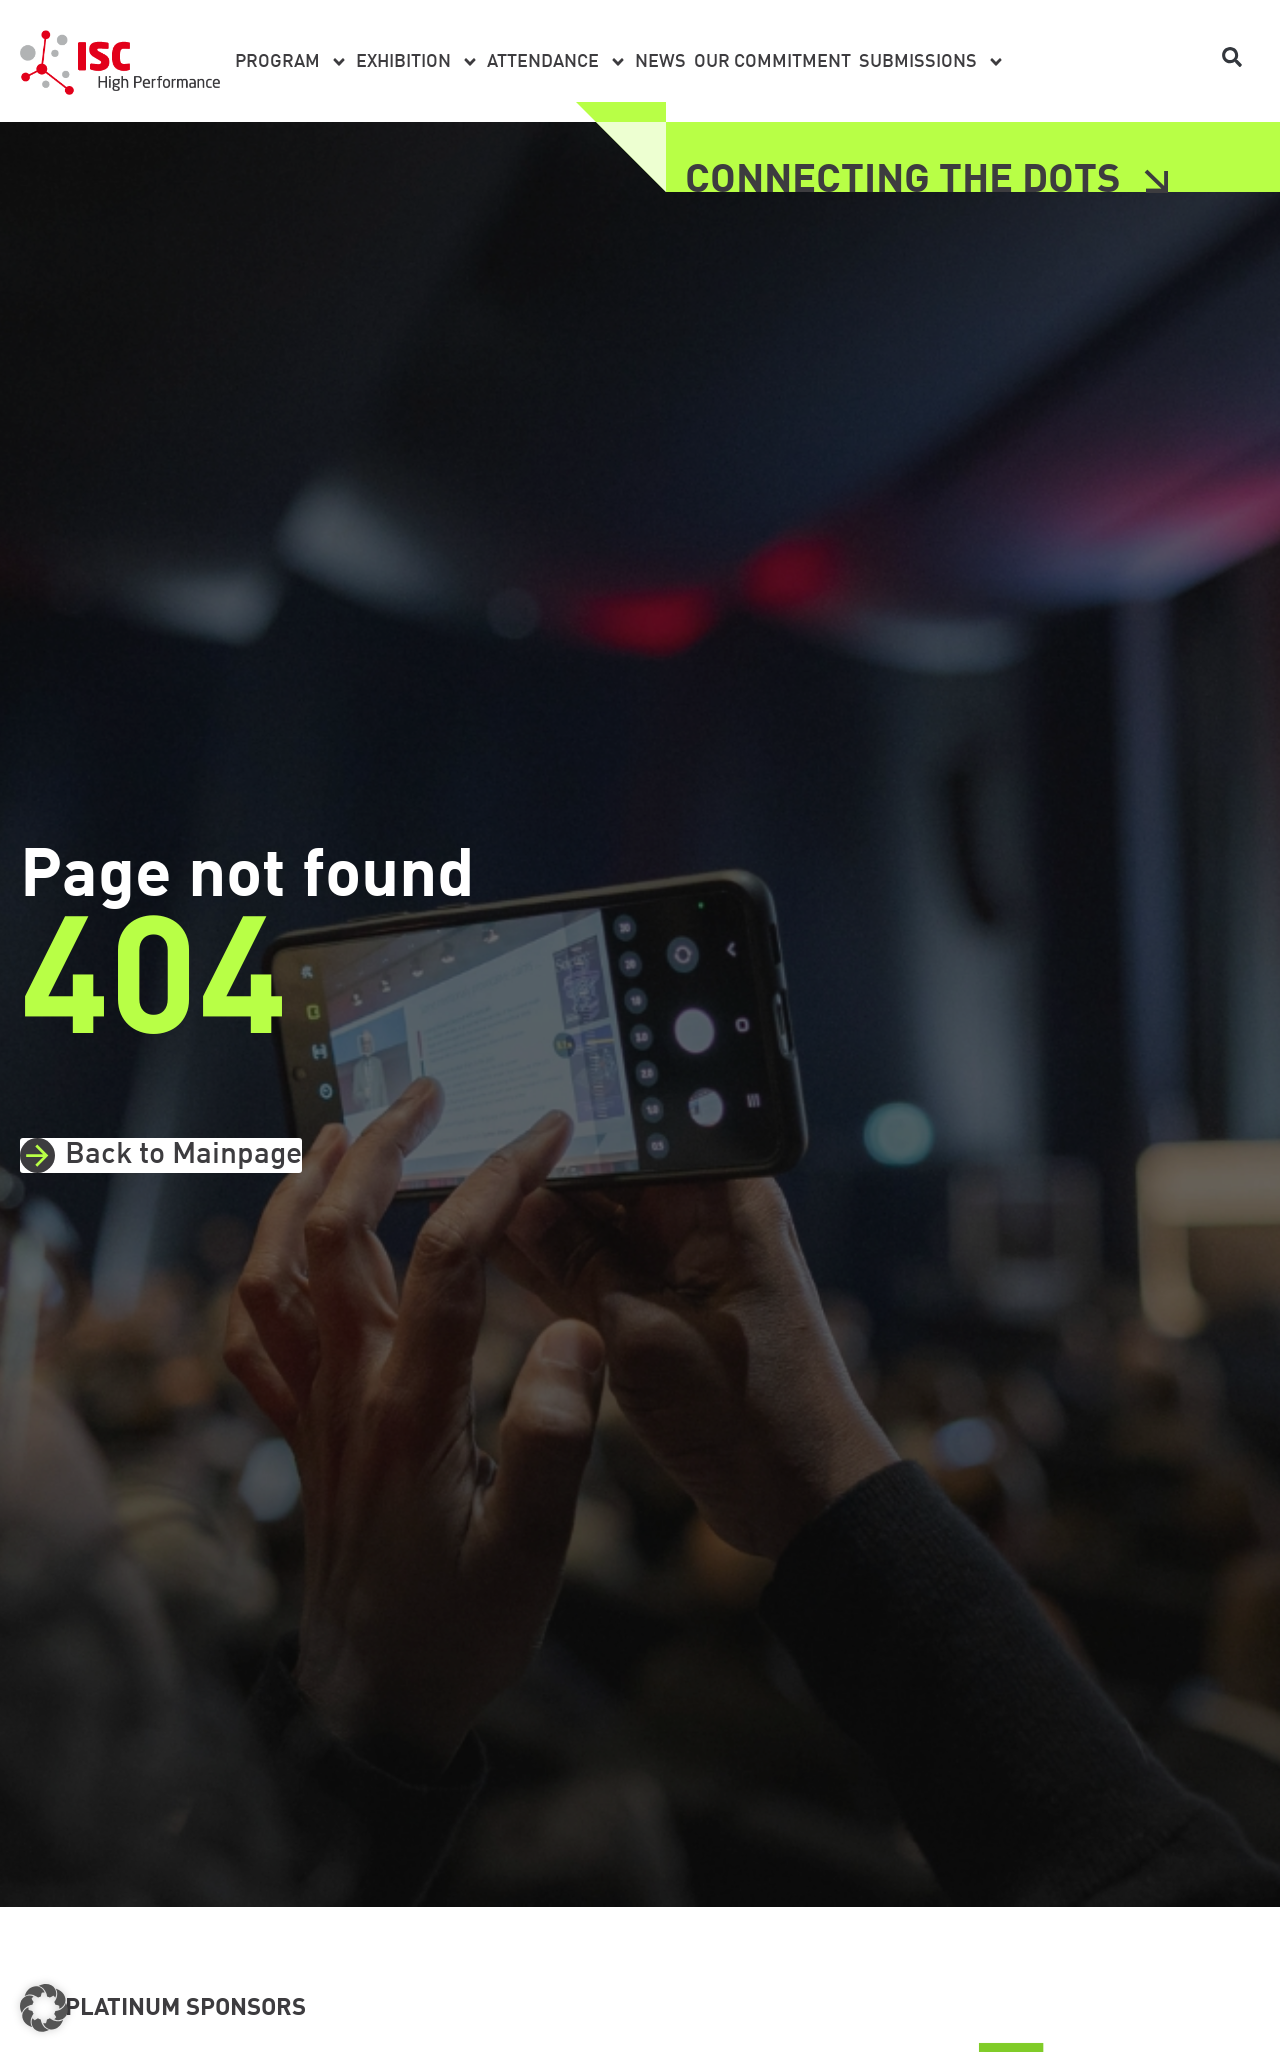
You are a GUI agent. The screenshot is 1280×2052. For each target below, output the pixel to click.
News (660, 62)
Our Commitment (772, 62)
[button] (1232, 57)
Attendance (557, 62)
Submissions (932, 62)
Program (291, 62)
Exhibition (417, 62)
